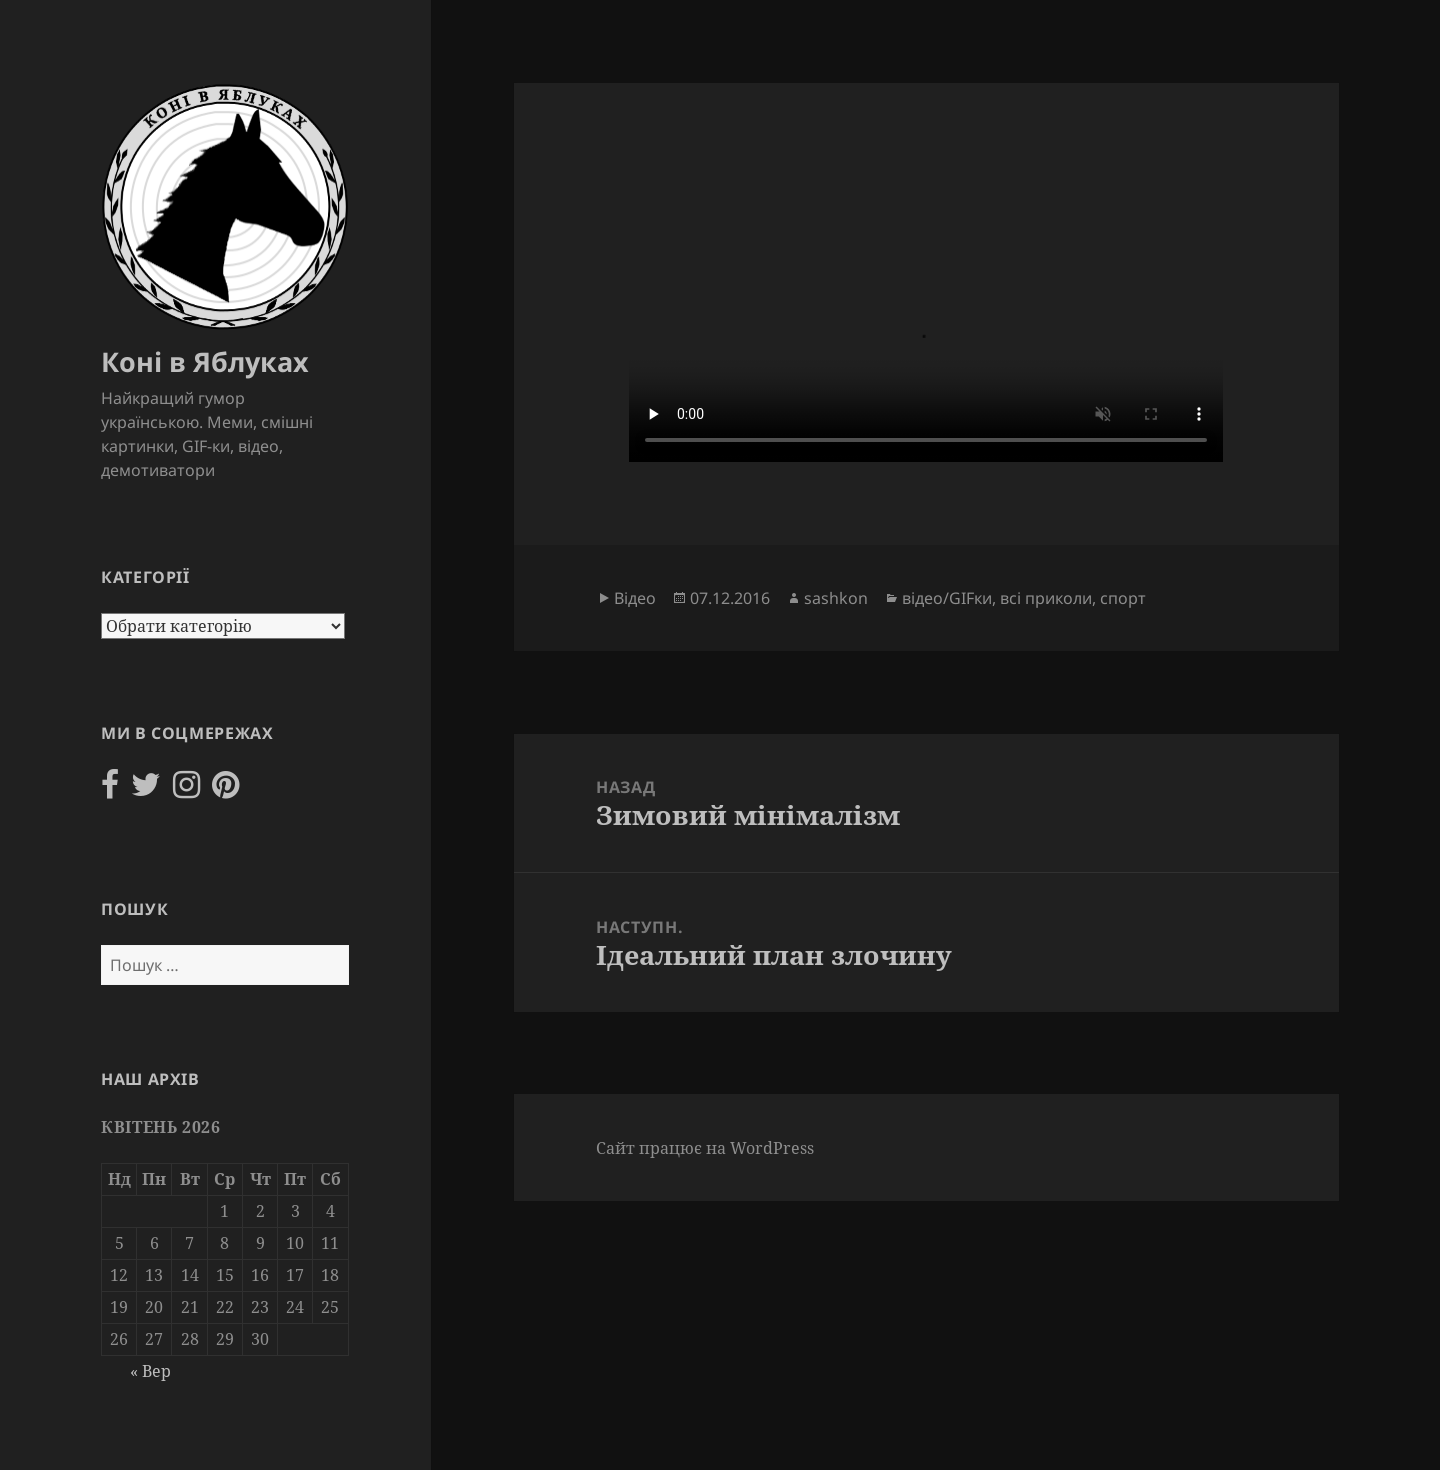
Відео (635, 598)
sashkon (836, 598)
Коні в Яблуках (205, 361)
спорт (1123, 598)
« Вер (150, 1371)
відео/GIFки (947, 598)
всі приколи (1046, 598)
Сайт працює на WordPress (705, 1148)
